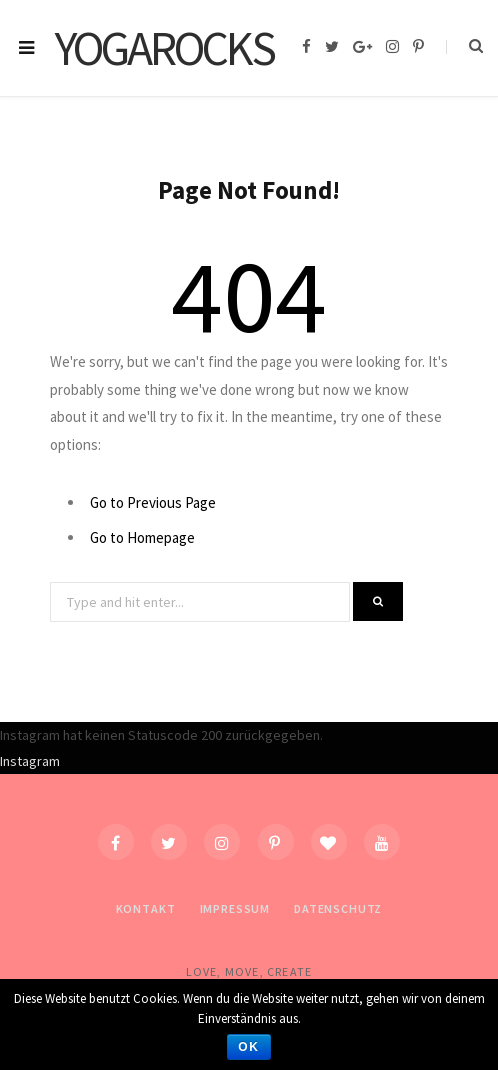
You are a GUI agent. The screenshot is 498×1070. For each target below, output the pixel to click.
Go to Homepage (142, 537)
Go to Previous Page (153, 502)
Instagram (30, 761)
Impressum (235, 908)
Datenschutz (338, 908)
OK (249, 1047)
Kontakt (146, 908)
